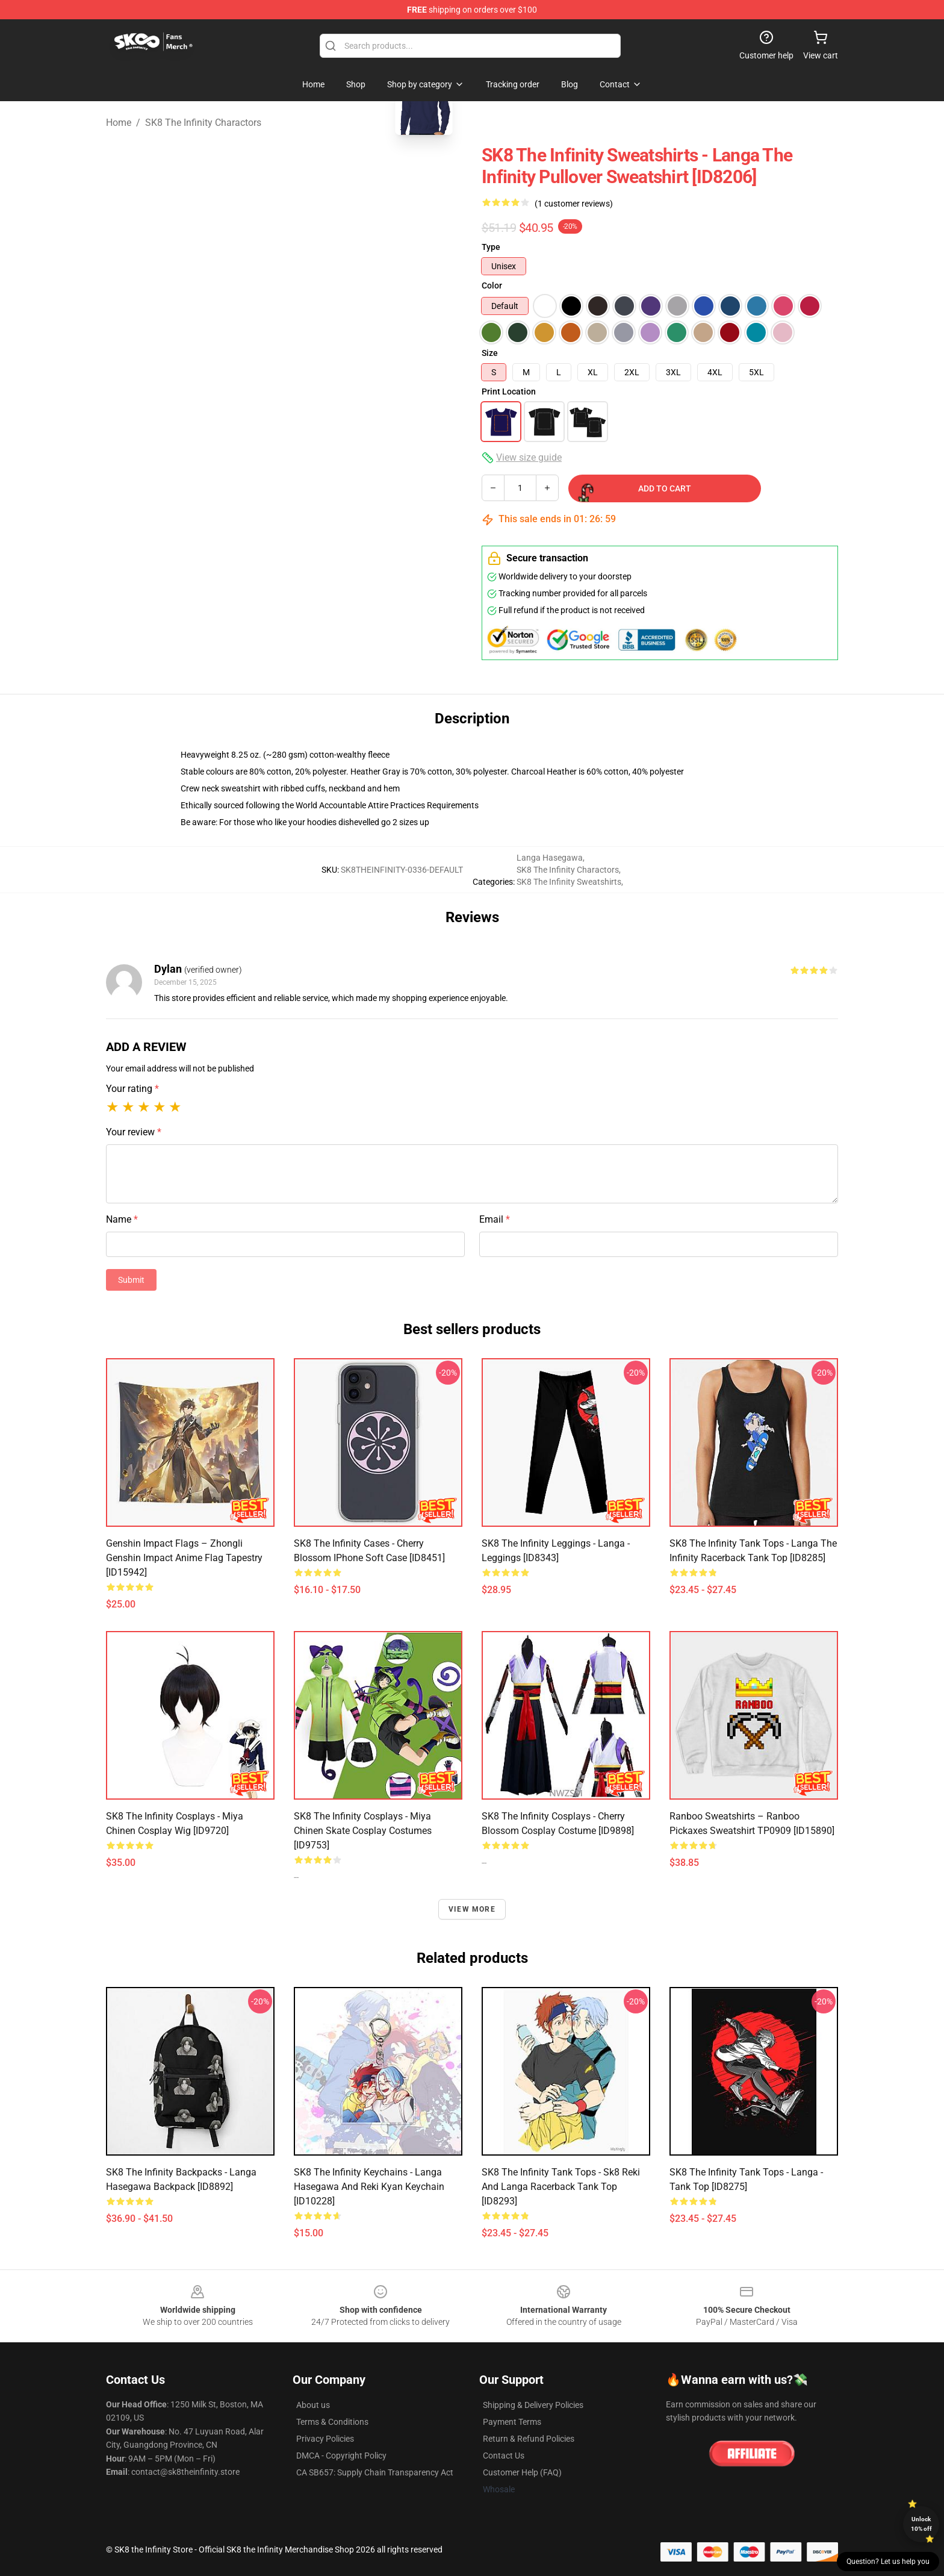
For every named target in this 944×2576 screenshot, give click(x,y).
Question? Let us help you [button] (888, 2561)
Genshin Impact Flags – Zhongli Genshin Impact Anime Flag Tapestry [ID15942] (184, 1558)
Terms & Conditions (332, 2422)
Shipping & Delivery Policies (533, 2405)
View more (472, 1909)
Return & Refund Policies (528, 2438)
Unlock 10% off (921, 2524)
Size (490, 353)
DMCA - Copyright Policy (341, 2455)
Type (491, 247)
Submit (131, 1280)
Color (492, 285)
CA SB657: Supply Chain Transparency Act (374, 2472)
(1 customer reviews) (574, 203)
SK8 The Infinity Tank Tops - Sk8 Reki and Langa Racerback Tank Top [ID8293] (561, 2186)
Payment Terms (512, 2422)
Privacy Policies (325, 2438)
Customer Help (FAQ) (522, 2472)
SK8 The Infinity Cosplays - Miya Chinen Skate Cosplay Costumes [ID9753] (363, 1830)
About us (313, 2405)
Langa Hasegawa (550, 857)
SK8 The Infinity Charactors (203, 122)
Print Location (509, 391)
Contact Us (503, 2455)
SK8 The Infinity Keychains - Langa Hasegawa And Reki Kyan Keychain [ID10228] (369, 2186)
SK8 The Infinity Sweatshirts (569, 882)
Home (118, 122)
